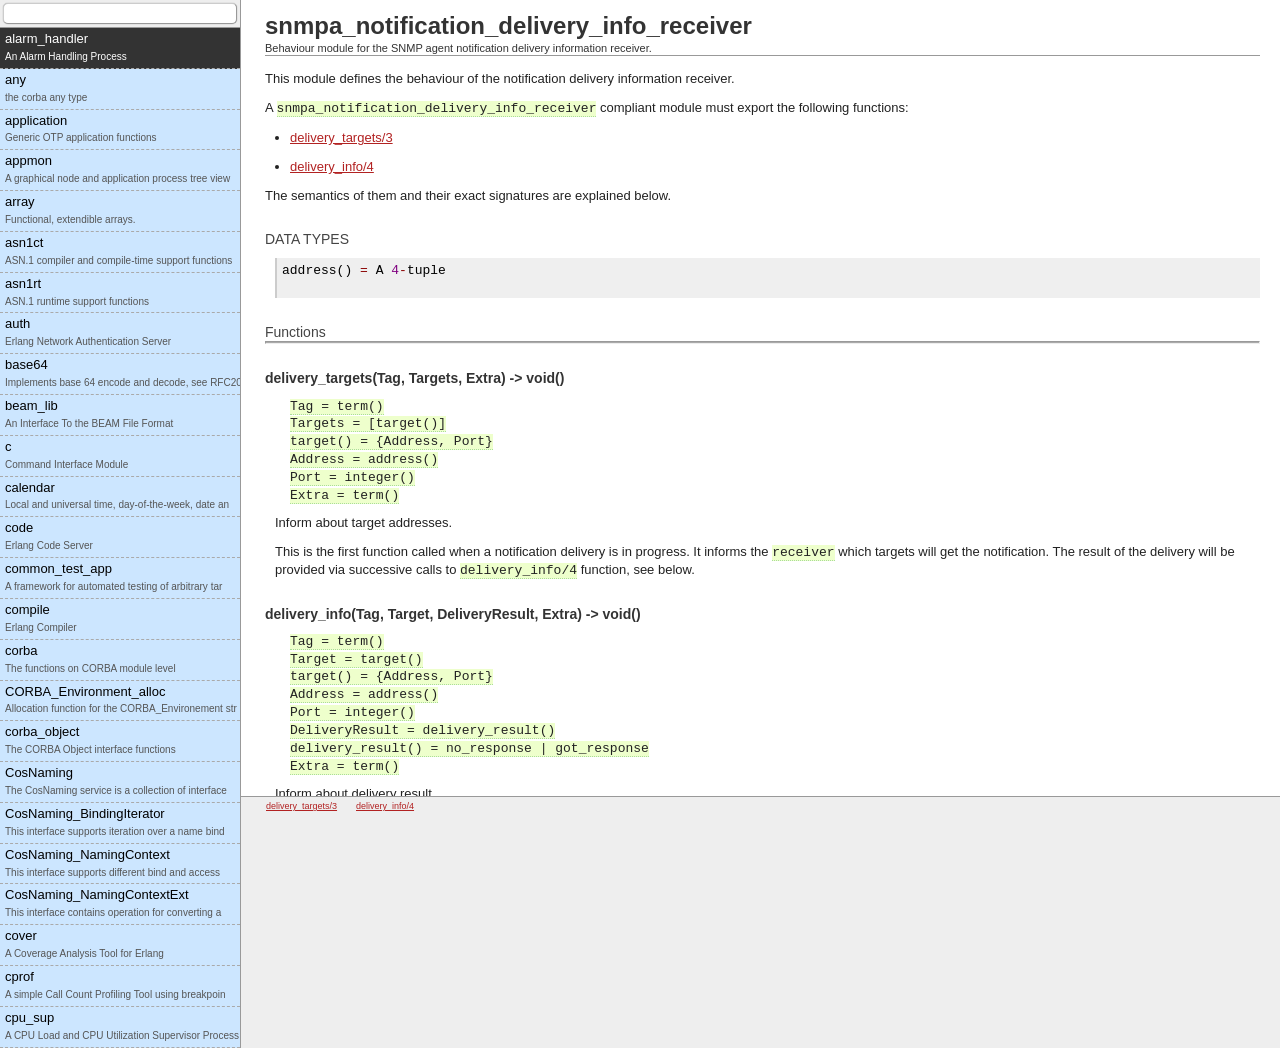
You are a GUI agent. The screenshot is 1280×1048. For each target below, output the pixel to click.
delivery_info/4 (332, 166)
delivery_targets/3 (341, 137)
